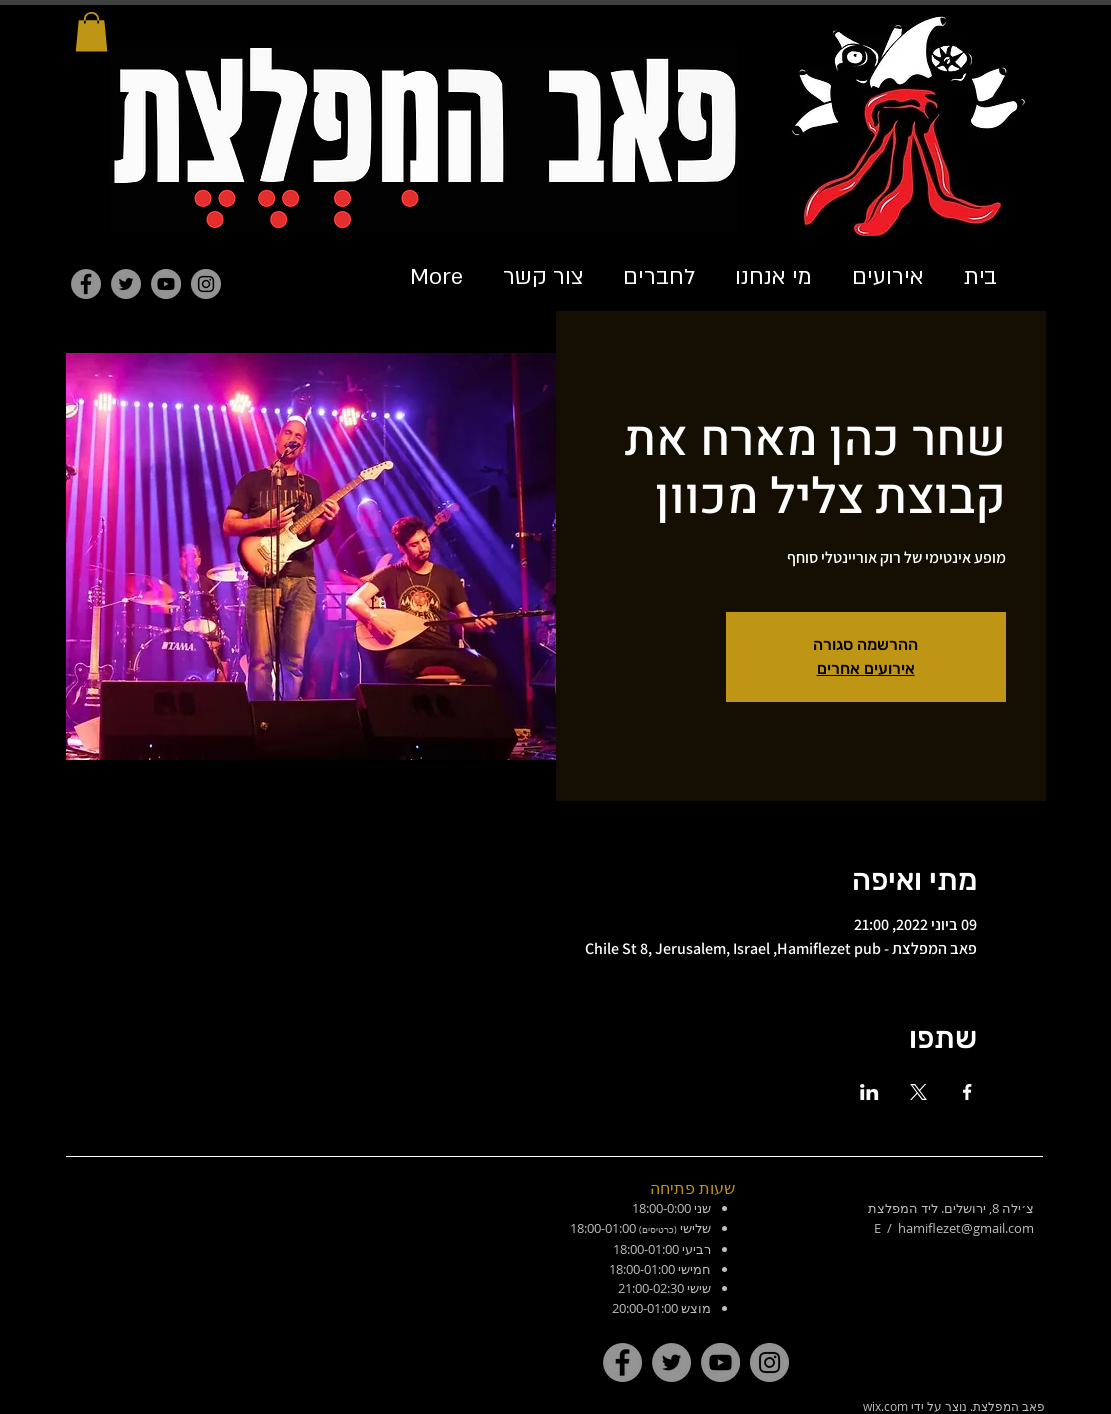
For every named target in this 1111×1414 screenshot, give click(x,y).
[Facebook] (86, 284)
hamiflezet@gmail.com (966, 1228)
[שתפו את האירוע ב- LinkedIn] (869, 1092)
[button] (91, 31)
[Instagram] (206, 284)
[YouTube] (166, 284)
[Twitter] (126, 284)
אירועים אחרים (866, 668)
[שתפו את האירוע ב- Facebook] (967, 1092)
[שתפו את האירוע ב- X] (918, 1092)
